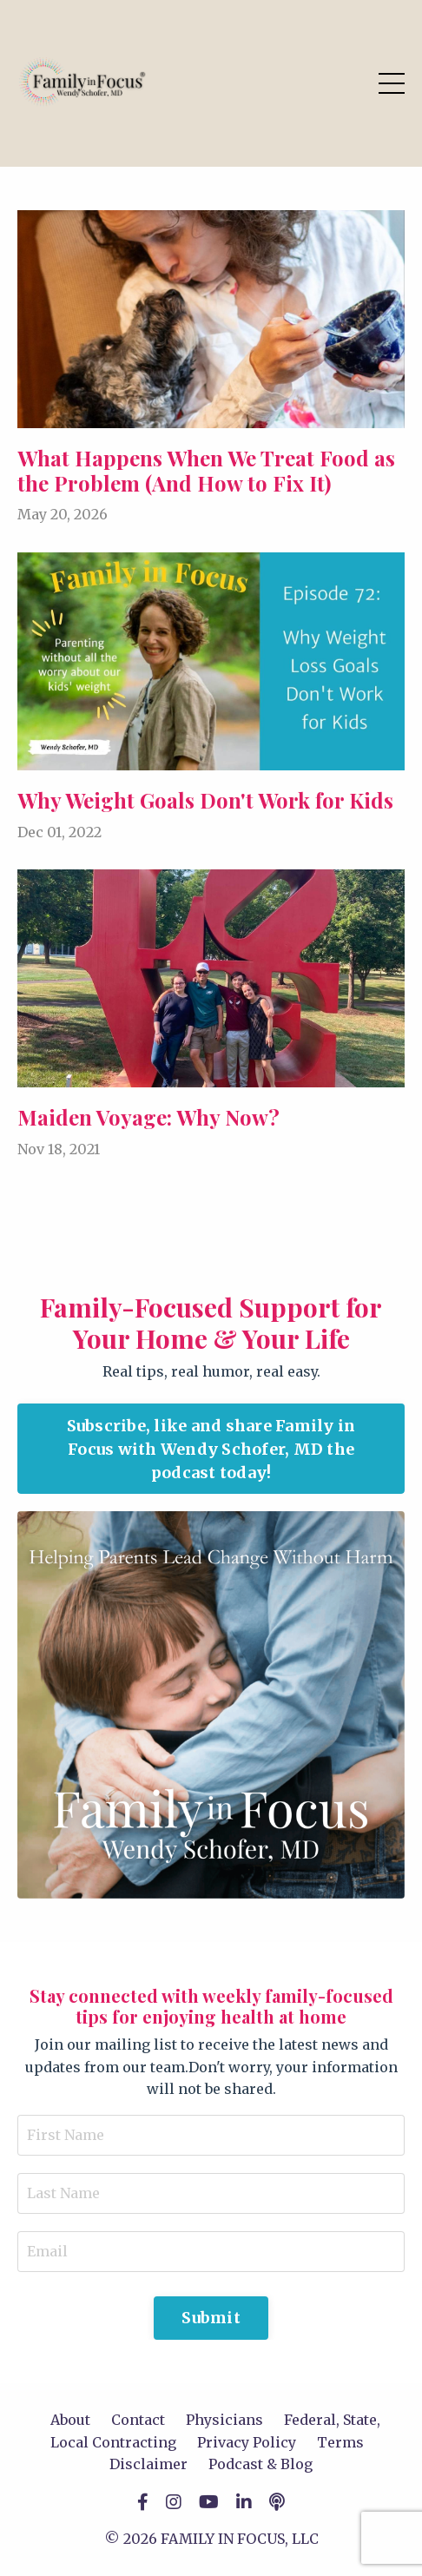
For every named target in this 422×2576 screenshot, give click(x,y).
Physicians (224, 2419)
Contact (138, 2419)
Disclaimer (148, 2464)
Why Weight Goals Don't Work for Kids (205, 800)
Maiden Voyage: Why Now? (148, 1117)
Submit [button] (211, 2318)
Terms (340, 2442)
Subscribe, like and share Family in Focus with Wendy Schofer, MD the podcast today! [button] (211, 1449)
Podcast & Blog (260, 2464)
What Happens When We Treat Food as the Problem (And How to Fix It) (206, 471)
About (70, 2419)
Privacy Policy (246, 2442)
